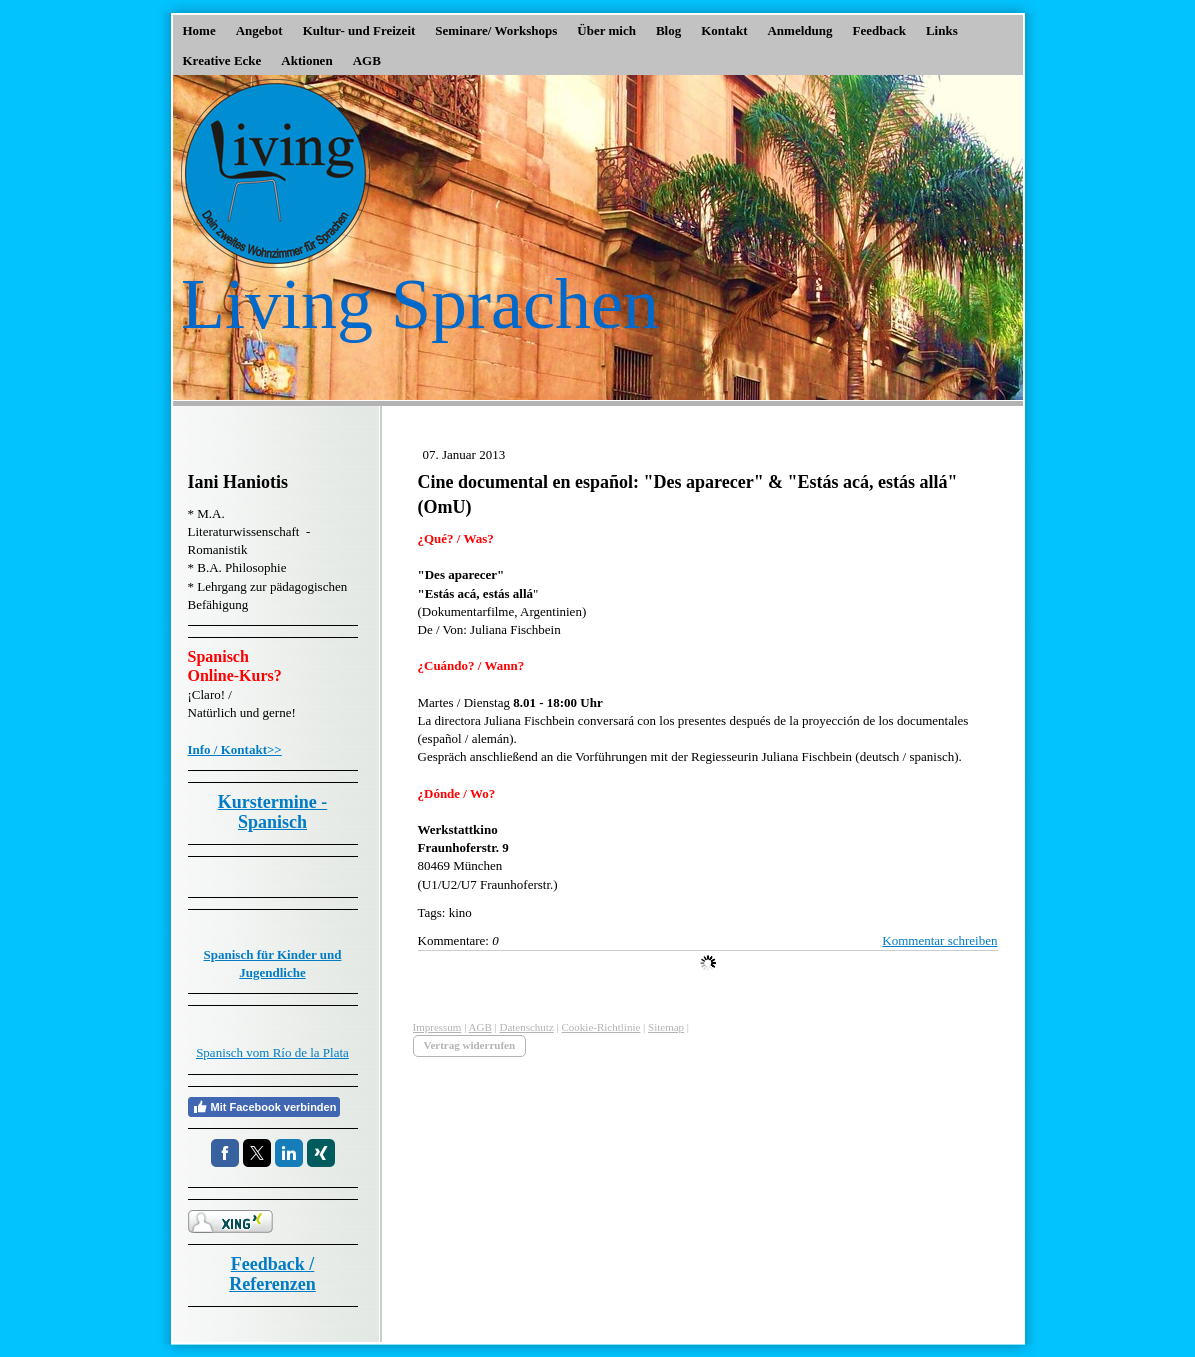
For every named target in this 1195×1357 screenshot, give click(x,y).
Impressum (437, 1027)
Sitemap (666, 1027)
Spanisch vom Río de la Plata (272, 1052)
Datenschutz (526, 1027)
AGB (480, 1027)
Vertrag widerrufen (470, 1045)
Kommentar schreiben (939, 940)
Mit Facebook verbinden (264, 1107)
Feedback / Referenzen (272, 1274)
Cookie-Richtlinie (601, 1027)
